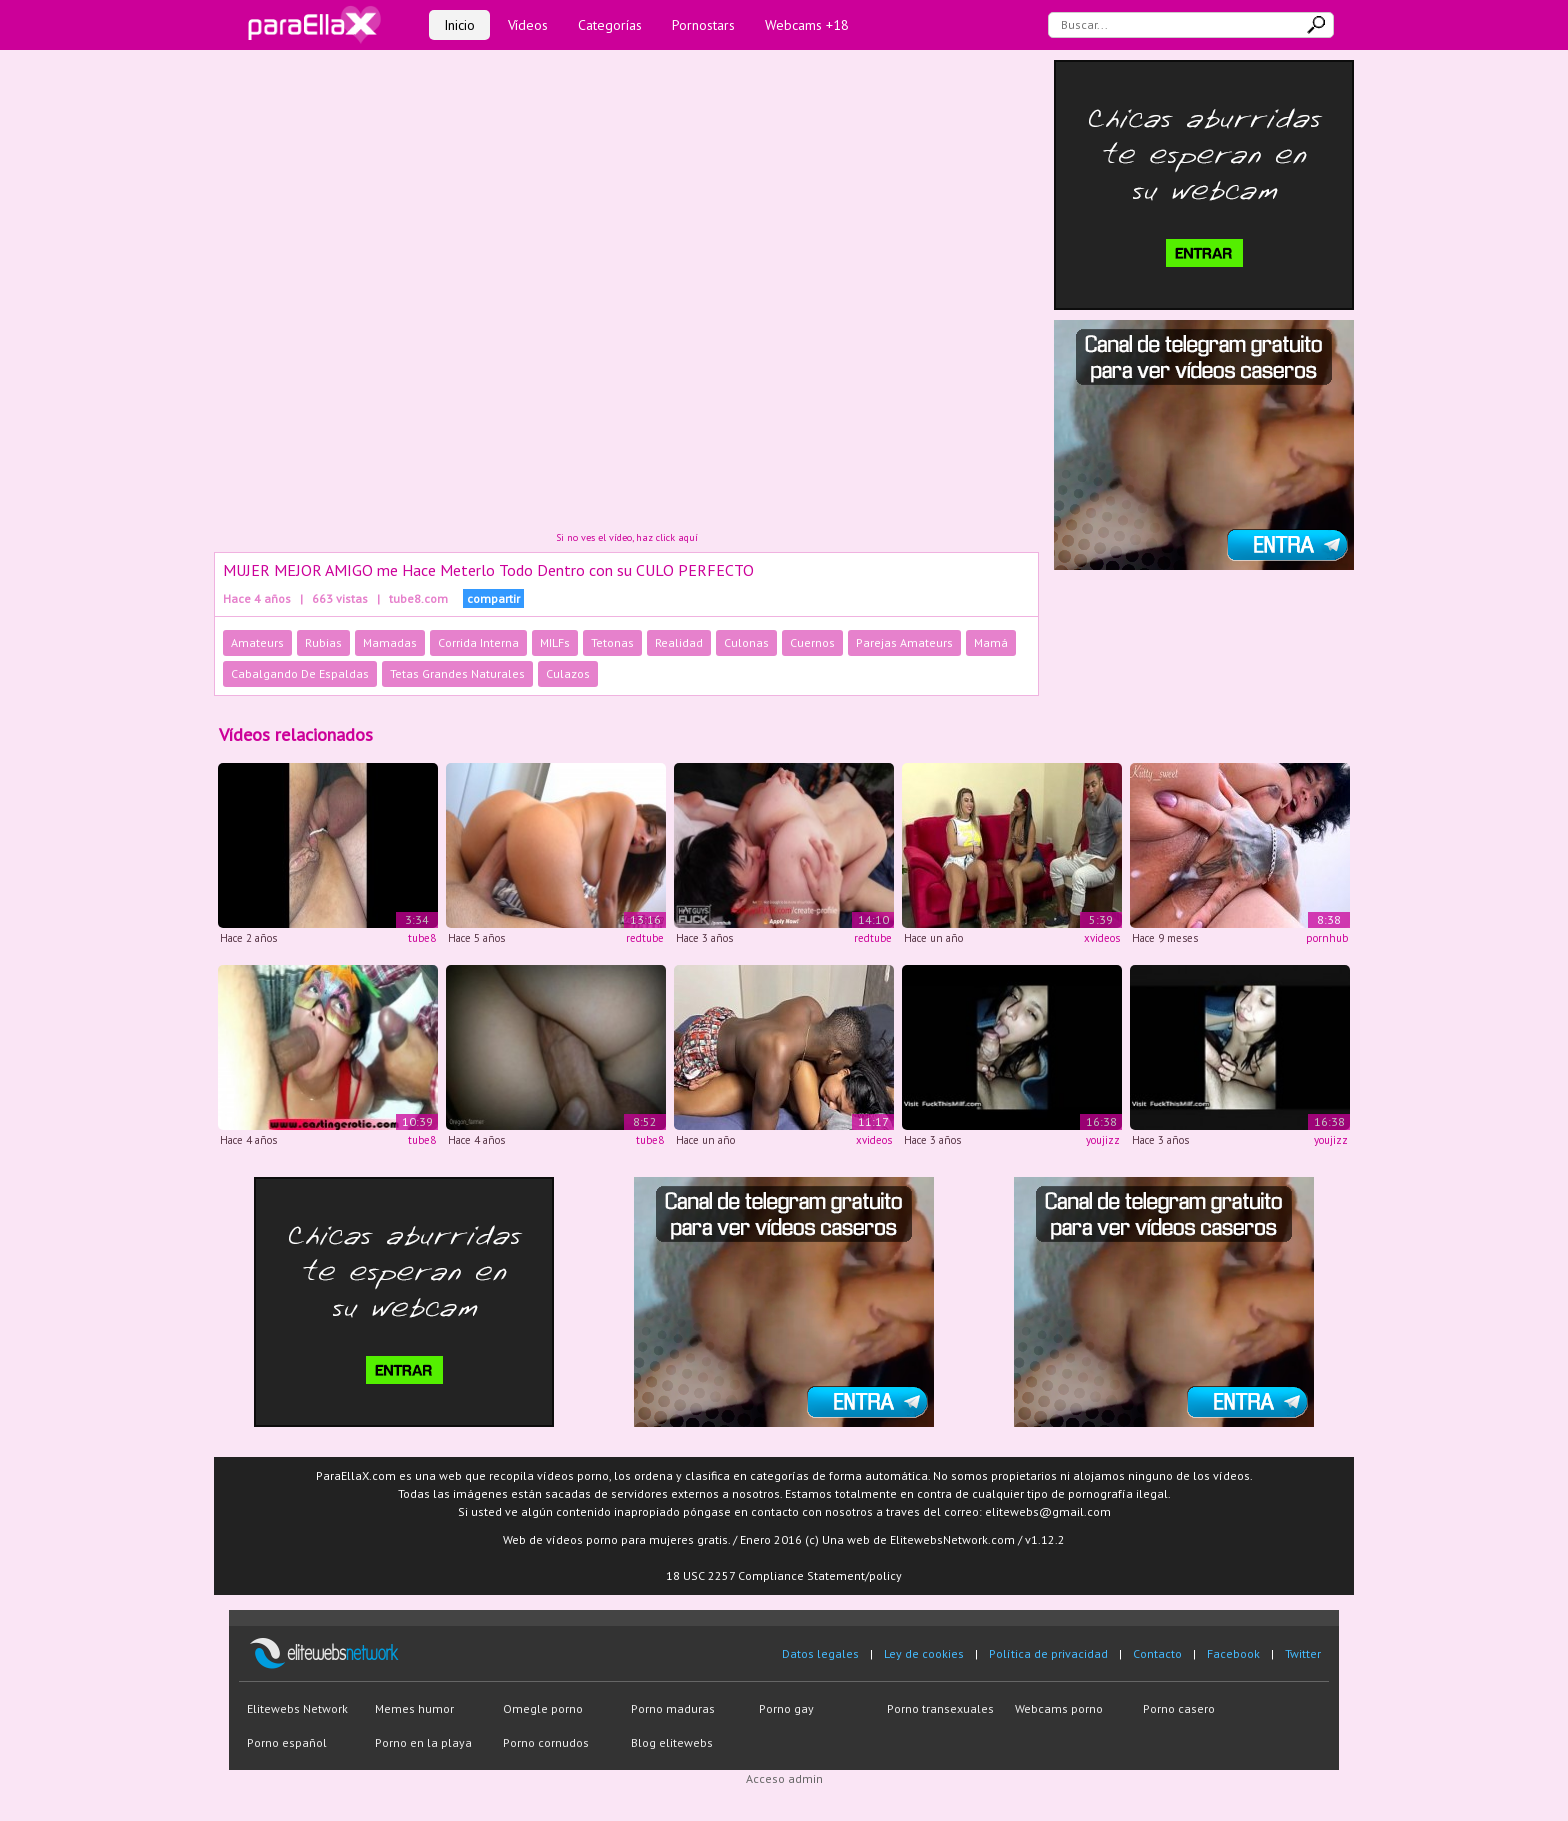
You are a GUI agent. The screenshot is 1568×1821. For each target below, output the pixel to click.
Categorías (610, 25)
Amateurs (257, 642)
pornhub (1327, 938)
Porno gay (786, 1708)
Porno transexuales (940, 1708)
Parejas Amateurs (904, 642)
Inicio (459, 25)
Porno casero (1179, 1708)
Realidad (679, 642)
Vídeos (528, 25)
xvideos (1102, 938)
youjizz (1103, 1140)
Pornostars (703, 25)
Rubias (323, 642)
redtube (645, 938)
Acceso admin (784, 1778)
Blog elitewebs (672, 1742)
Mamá (991, 642)
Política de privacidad (1048, 1653)
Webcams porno (1059, 1708)
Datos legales (820, 1653)
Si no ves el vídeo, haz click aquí (627, 537)
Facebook (1233, 1653)
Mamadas (390, 642)
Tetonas (612, 642)
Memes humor (414, 1708)
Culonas (746, 642)
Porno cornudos (546, 1742)
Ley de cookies (924, 1653)
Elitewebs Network (297, 1708)
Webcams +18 (807, 25)
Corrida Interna (478, 642)
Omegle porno (543, 1708)
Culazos (568, 673)
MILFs (555, 642)
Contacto (1157, 1653)
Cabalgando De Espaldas (300, 673)
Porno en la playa (423, 1742)
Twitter (1303, 1653)
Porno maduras (673, 1708)
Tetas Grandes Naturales (457, 673)
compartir (493, 598)
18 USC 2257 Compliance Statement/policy (784, 1575)
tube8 (422, 938)
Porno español (287, 1742)
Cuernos (812, 642)
